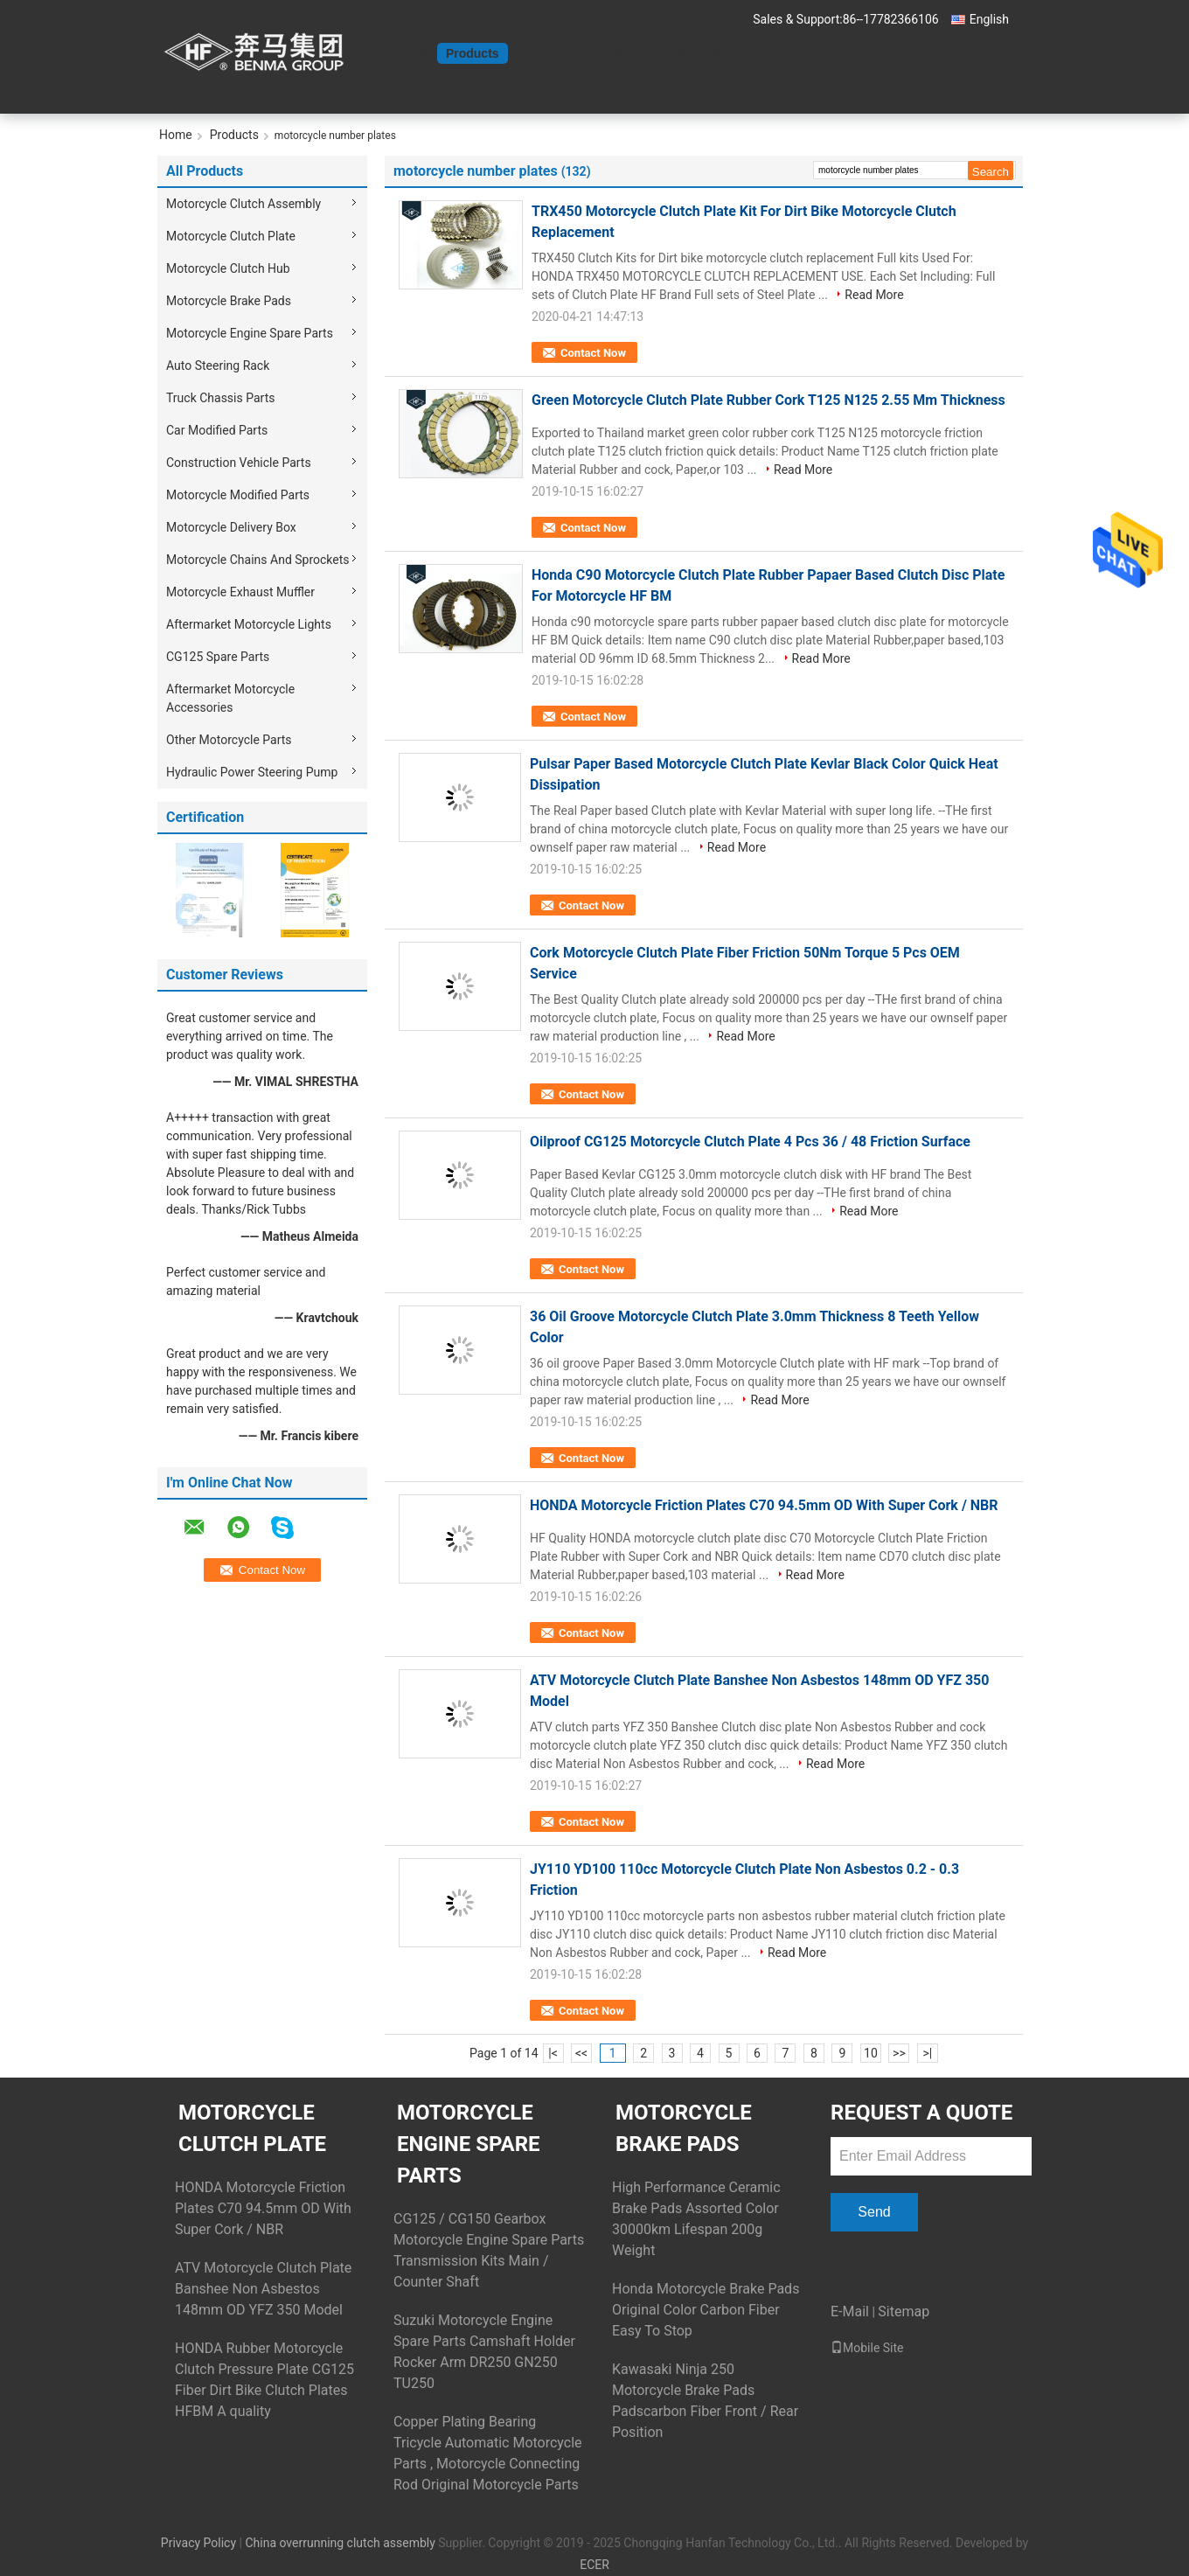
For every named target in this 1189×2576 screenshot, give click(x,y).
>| (928, 2053)
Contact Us (622, 53)
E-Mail (850, 2311)
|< (553, 2053)
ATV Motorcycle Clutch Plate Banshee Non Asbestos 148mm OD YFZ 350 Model (263, 2288)
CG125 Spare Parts (217, 657)
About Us (545, 53)
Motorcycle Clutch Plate (231, 236)
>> (899, 2053)
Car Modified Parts (217, 430)
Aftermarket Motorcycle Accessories (230, 698)
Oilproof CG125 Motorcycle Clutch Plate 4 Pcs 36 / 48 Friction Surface (750, 1141)
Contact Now (593, 352)
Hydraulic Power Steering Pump (251, 772)
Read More (874, 295)
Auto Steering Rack (217, 365)
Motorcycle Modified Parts (237, 495)
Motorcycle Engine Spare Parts (249, 333)
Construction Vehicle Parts (238, 463)
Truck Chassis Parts (220, 398)
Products (472, 53)
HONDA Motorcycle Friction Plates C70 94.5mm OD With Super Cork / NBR (764, 1505)
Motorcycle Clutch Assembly (243, 204)
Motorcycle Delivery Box (231, 527)
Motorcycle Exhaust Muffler (240, 592)
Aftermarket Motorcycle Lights (248, 624)
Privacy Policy (198, 2543)
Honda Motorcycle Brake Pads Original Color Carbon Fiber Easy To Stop (705, 2309)
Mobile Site (867, 2348)
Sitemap (903, 2311)
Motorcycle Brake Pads (228, 301)
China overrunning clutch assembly (340, 2543)
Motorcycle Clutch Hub (228, 268)
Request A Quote (722, 53)
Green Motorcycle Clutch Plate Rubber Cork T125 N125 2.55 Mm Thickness (768, 400)
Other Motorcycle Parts (229, 740)
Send (874, 2211)
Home (410, 53)
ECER (594, 2565)
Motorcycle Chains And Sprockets (258, 560)
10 (871, 2053)
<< (581, 2053)
